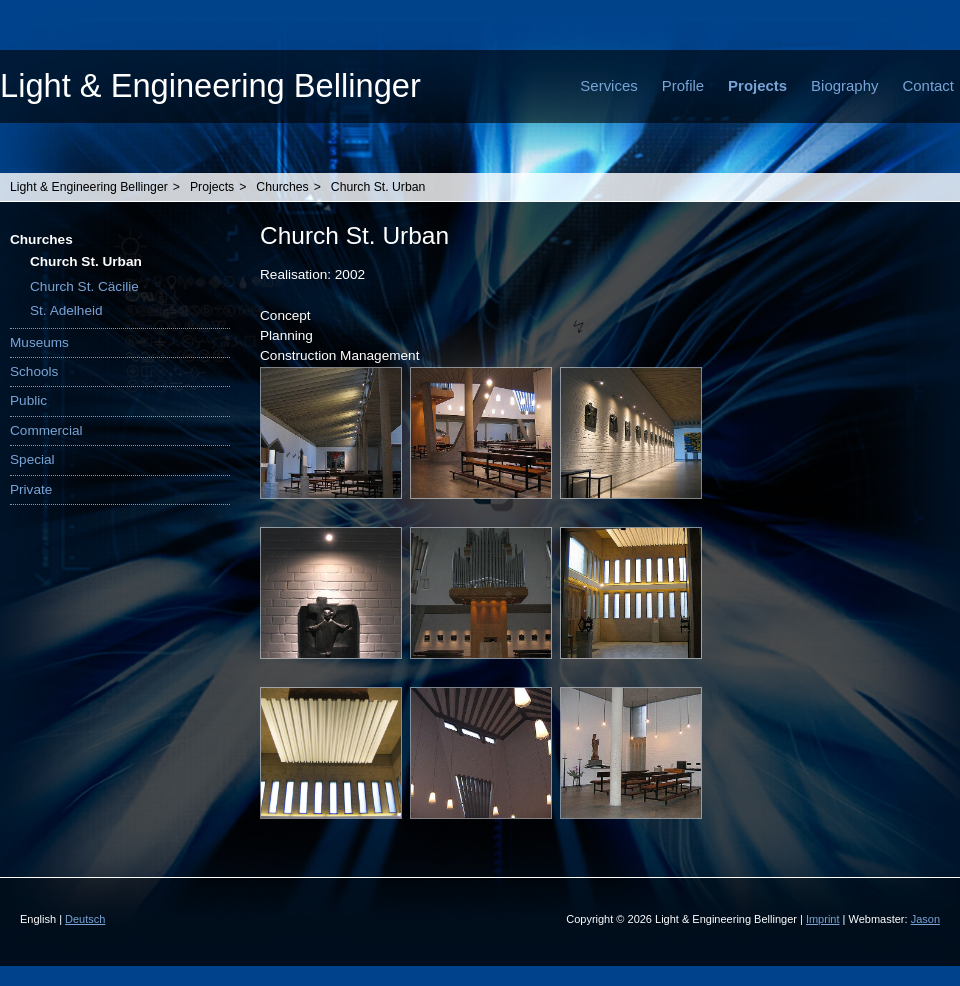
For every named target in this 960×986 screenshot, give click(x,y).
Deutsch (85, 919)
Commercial (46, 430)
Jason (925, 919)
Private (31, 489)
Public (28, 400)
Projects (757, 85)
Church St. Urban (378, 187)
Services (608, 85)
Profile (683, 85)
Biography (844, 85)
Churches (282, 187)
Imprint (823, 919)
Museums (39, 342)
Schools (34, 371)
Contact (928, 85)
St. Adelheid (66, 310)
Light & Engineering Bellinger (210, 85)
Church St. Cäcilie (84, 286)
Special (32, 459)
